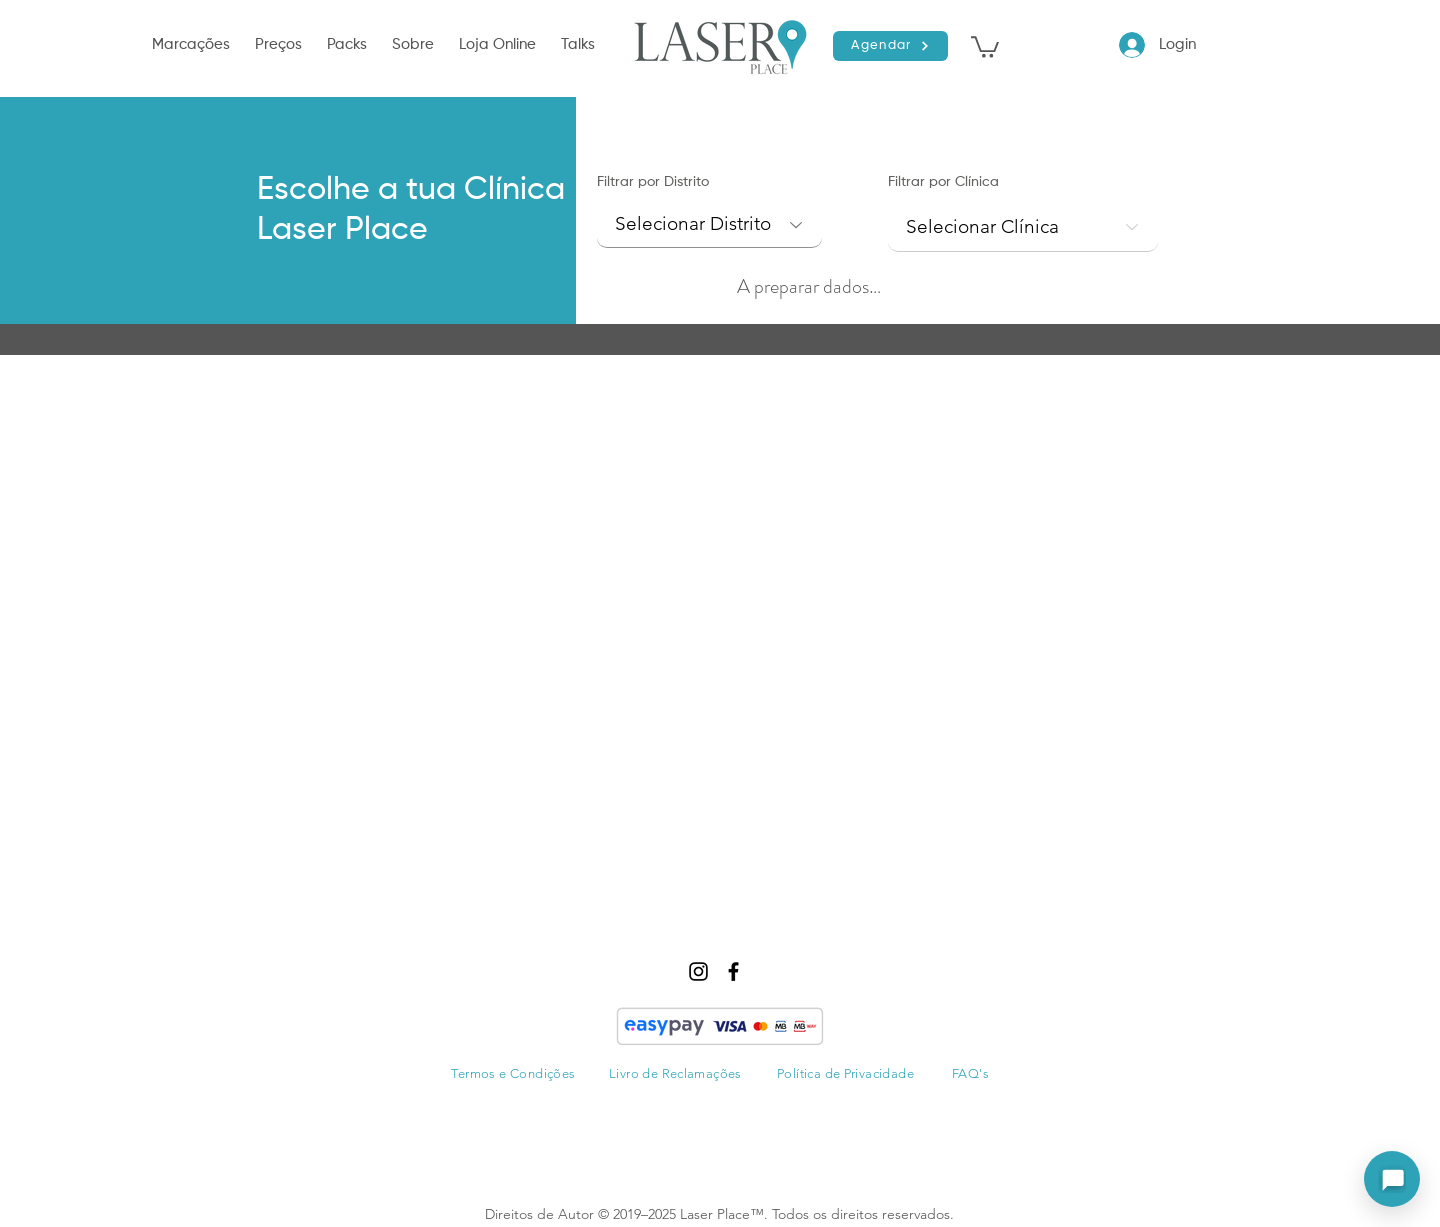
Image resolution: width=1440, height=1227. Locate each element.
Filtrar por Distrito (653, 182)
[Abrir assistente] (1392, 1179)
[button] (193, 45)
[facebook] (733, 971)
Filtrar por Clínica (943, 182)
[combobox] (1023, 227)
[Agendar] (890, 46)
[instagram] (698, 971)
